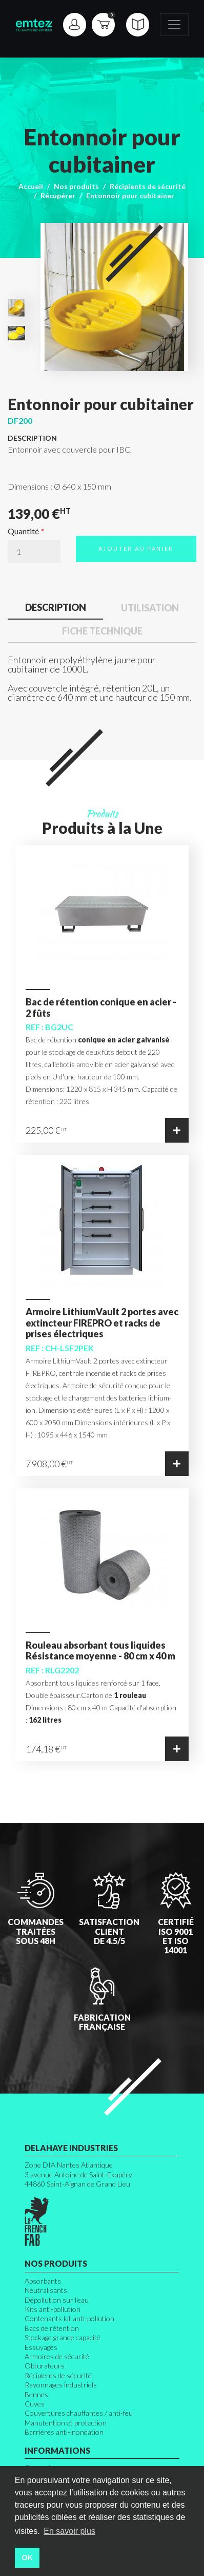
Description (55, 607)
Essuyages (41, 2347)
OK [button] (27, 2557)
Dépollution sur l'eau (57, 2299)
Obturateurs (45, 2365)
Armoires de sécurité (57, 2356)
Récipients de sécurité (148, 186)
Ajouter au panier (136, 548)
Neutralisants (46, 2290)
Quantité (23, 531)
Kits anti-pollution (52, 2309)
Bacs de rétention (52, 2328)
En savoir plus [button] (69, 2531)
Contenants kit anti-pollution (69, 2318)
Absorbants (43, 2280)
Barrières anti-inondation (64, 2432)
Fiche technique (102, 631)
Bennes (36, 2394)
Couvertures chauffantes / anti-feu (79, 2413)
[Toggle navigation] (174, 24)
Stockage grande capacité (62, 2337)
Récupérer (57, 195)
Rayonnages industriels (61, 2384)
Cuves (35, 2403)
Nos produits (76, 186)
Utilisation (150, 607)
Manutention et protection (66, 2422)
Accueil (30, 186)
